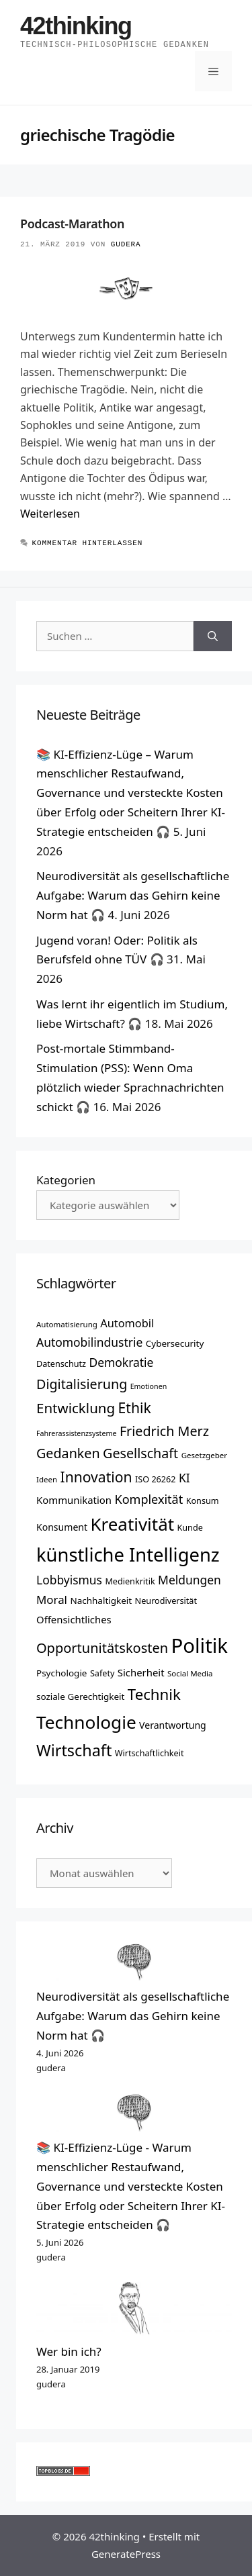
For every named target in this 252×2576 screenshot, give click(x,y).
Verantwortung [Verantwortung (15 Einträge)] (172, 1725)
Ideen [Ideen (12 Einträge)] (46, 1479)
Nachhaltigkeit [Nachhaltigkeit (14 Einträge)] (101, 1600)
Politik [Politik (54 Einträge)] (199, 1645)
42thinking (76, 26)
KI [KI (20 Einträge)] (184, 1478)
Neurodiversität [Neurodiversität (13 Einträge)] (166, 1600)
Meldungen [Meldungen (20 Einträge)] (189, 1580)
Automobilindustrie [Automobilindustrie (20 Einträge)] (89, 1342)
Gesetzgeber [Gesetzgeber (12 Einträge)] (204, 1455)
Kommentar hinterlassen (87, 543)
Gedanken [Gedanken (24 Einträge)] (68, 1453)
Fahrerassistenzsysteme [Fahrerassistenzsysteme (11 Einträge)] (76, 1433)
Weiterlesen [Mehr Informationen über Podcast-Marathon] (50, 513)
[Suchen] (213, 636)
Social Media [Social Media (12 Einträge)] (190, 1673)
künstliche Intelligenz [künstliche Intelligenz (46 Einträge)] (128, 1554)
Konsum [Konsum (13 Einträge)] (202, 1500)
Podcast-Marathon (72, 224)
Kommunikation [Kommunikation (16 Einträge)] (74, 1500)
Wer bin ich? (68, 2351)
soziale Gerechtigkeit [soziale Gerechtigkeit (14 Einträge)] (80, 1696)
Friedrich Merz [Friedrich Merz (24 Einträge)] (164, 1431)
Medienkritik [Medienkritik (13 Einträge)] (130, 1581)
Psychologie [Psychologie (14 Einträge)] (61, 1673)
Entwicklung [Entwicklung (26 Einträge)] (75, 1407)
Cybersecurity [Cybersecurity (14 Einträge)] (175, 1343)
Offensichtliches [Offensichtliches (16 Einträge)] (74, 1619)
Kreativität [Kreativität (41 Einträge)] (133, 1524)
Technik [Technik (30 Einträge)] (154, 1694)
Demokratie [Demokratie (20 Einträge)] (121, 1362)
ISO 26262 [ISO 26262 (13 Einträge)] (155, 1479)
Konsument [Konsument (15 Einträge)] (61, 1527)
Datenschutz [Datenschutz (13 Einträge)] (61, 1363)
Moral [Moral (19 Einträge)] (51, 1599)
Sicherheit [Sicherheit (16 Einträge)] (141, 1672)
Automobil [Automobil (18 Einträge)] (127, 1323)
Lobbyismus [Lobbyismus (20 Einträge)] (69, 1580)
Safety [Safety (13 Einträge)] (102, 1673)
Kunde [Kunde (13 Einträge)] (190, 1527)
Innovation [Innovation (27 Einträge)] (96, 1476)
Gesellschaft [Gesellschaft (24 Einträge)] (140, 1453)
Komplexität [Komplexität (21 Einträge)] (148, 1499)
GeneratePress (126, 2554)
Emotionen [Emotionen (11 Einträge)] (148, 1386)
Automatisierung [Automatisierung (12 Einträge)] (66, 1324)
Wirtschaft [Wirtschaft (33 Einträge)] (74, 1750)
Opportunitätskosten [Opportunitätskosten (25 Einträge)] (102, 1648)
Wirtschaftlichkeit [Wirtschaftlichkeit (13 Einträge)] (149, 1753)
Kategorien (65, 1180)
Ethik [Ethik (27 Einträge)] (134, 1407)
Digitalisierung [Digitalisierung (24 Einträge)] (81, 1384)
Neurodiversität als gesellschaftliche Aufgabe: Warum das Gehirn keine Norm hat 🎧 (132, 895)
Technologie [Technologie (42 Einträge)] (86, 1722)
